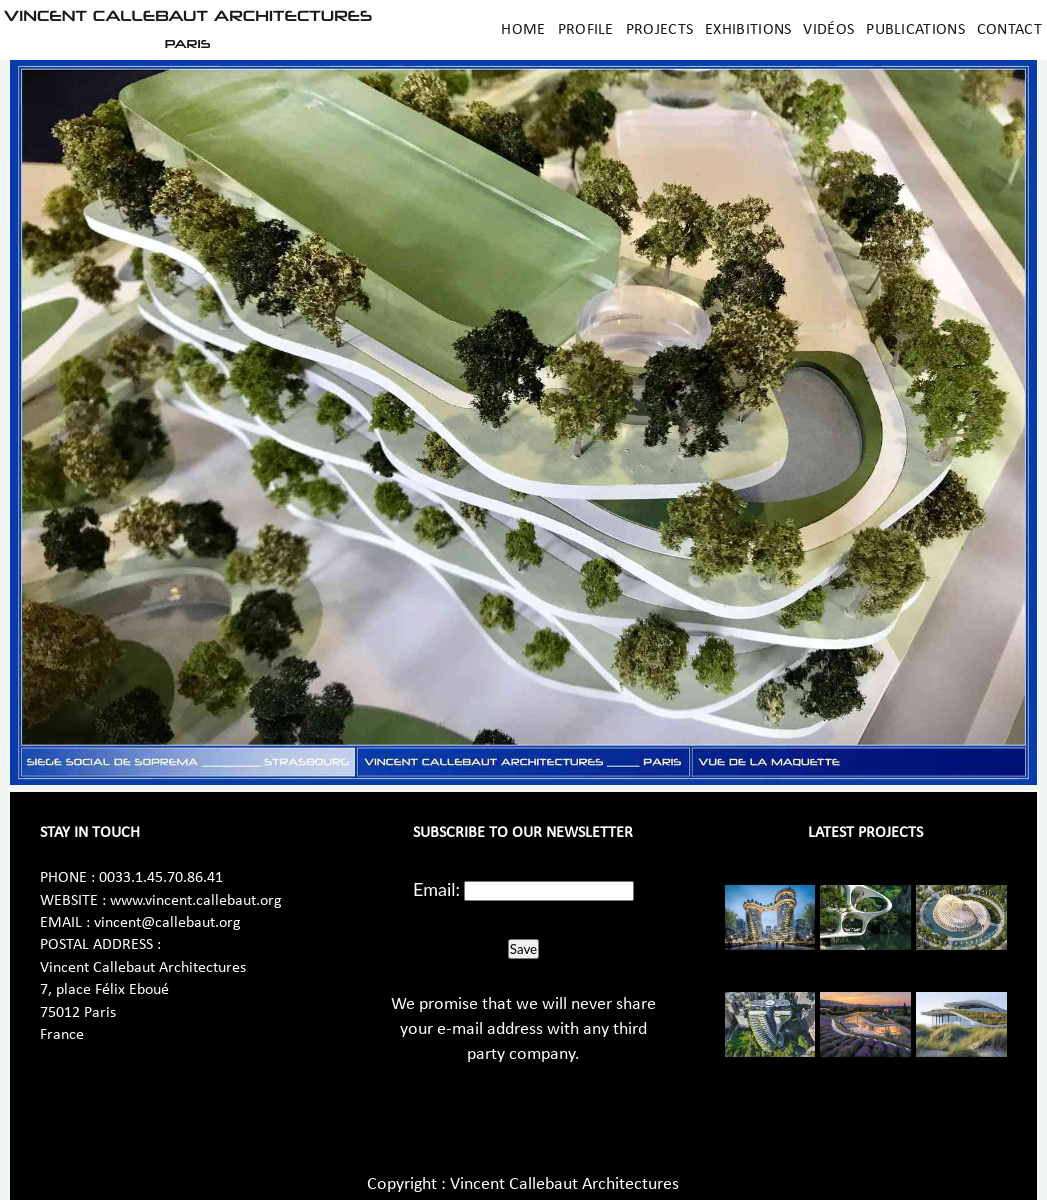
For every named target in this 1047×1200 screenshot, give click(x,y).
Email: (436, 889)
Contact (1009, 30)
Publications (915, 30)
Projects (659, 30)
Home (523, 30)
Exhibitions (748, 30)
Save (523, 949)
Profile (586, 30)
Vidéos (828, 30)
